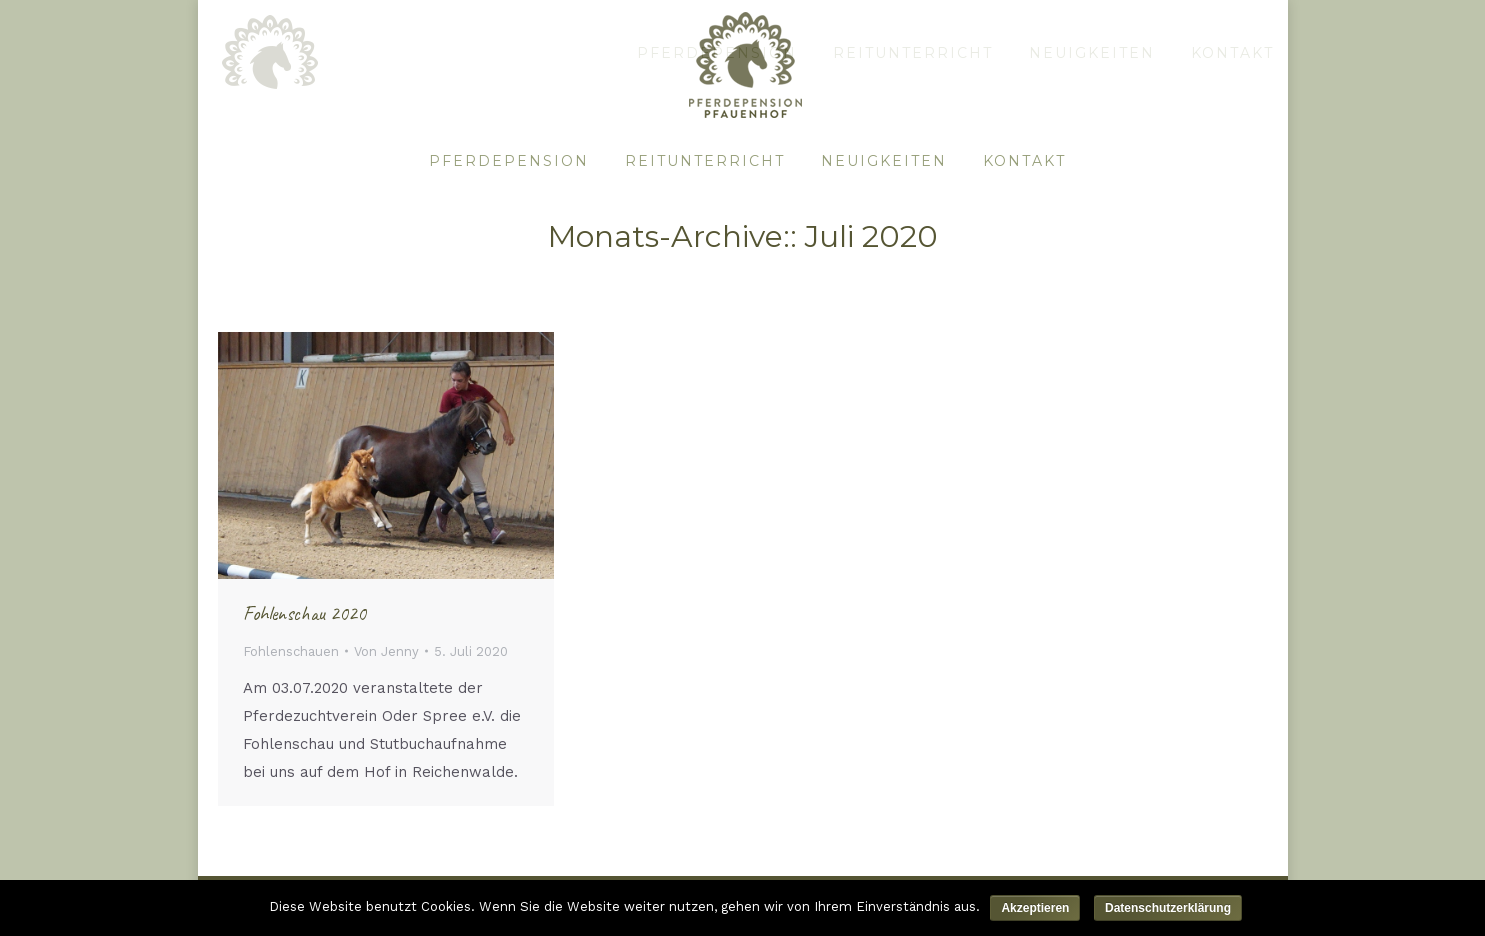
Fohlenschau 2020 (304, 613)
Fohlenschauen (291, 651)
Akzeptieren (1035, 908)
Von (386, 651)
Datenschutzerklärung (1168, 908)
